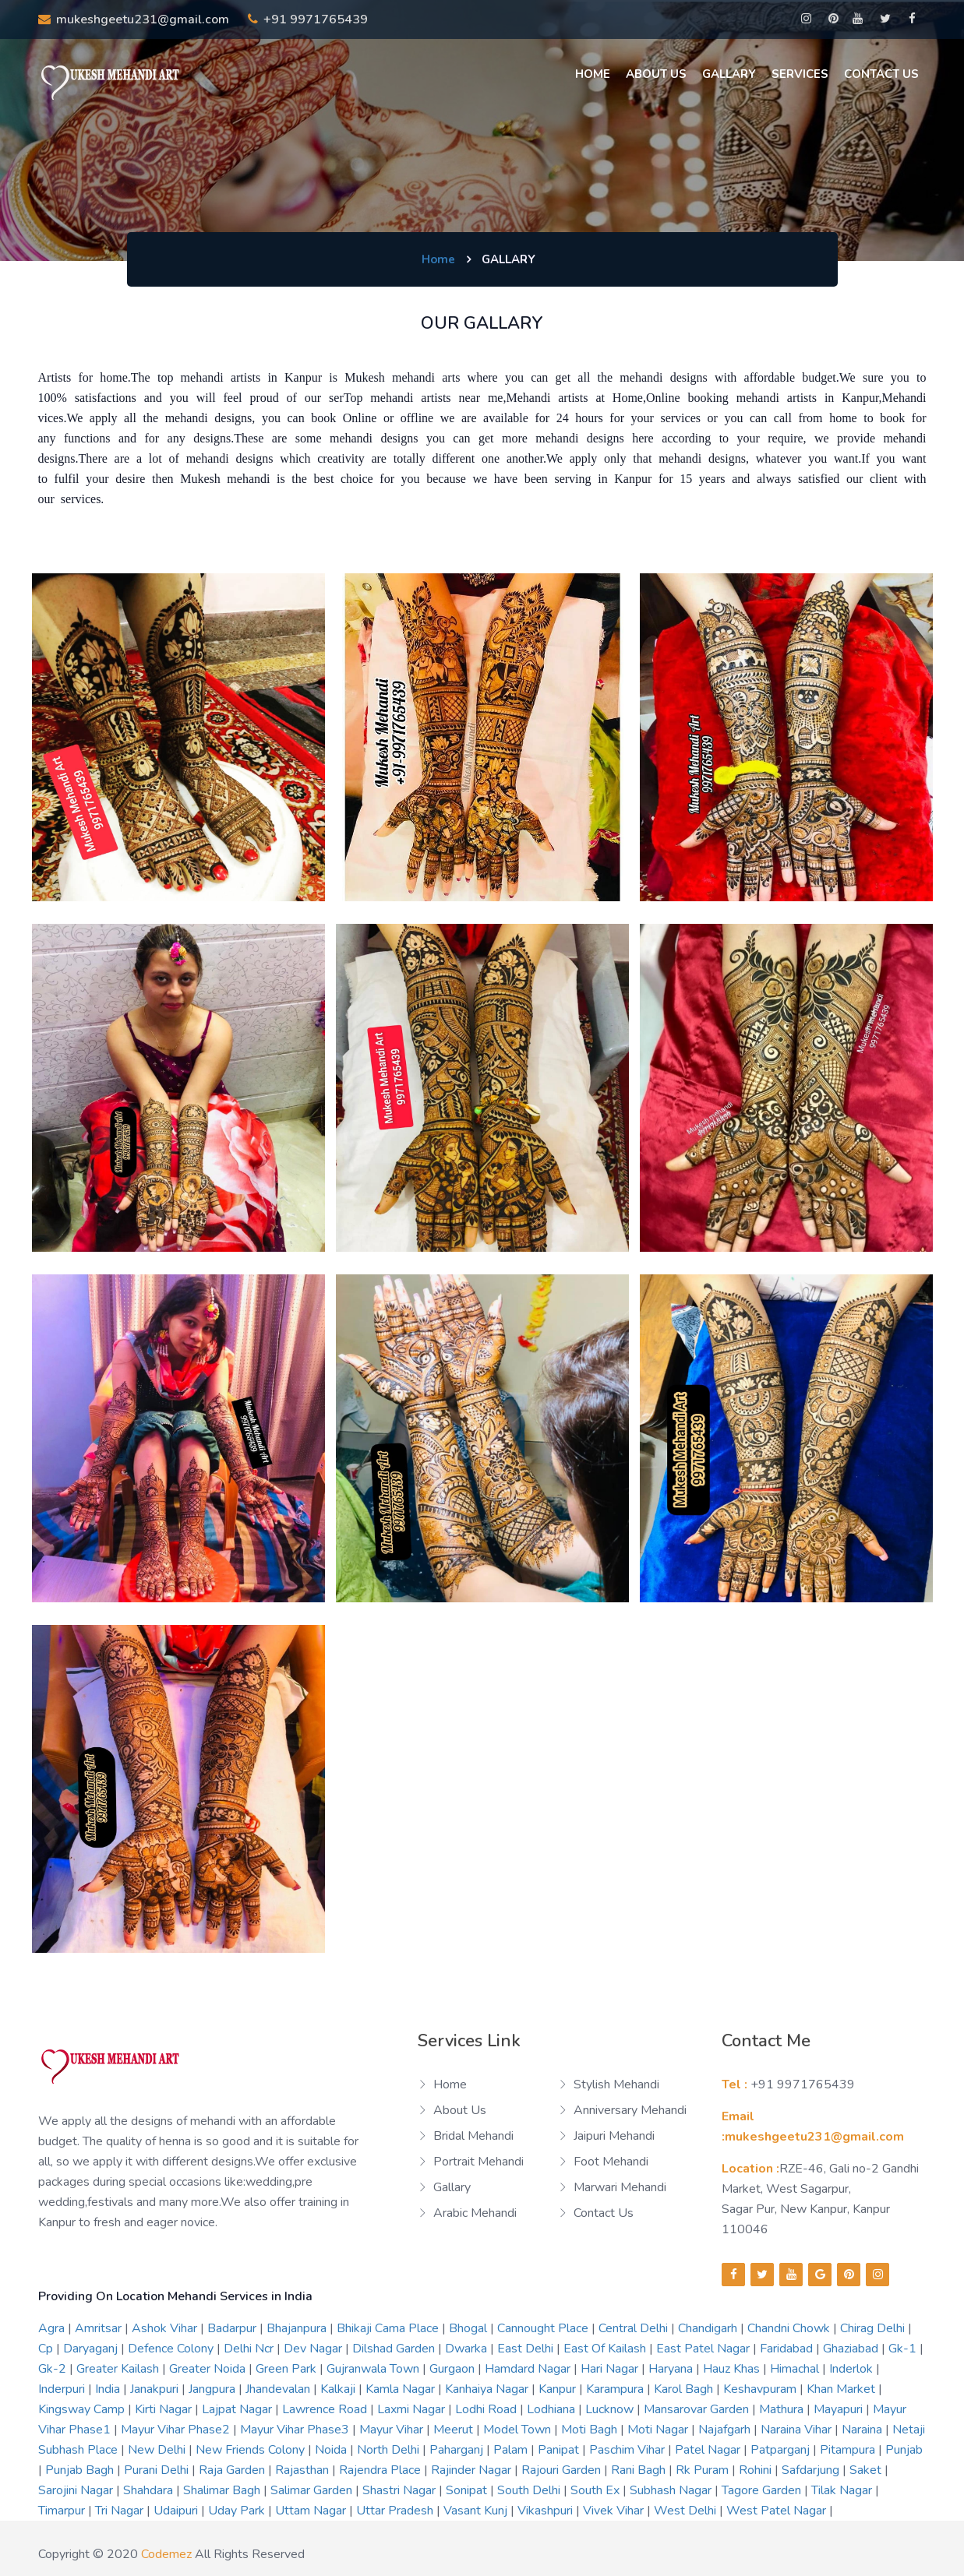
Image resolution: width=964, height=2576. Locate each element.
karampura (616, 2389)
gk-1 (904, 2348)
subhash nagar (672, 2490)
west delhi (686, 2510)
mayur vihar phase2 (177, 2429)
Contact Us (881, 74)
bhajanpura (298, 2328)
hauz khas (733, 2368)
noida (332, 2449)
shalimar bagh (223, 2490)
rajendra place (381, 2470)
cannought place (544, 2328)
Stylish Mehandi (616, 2084)
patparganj (781, 2449)
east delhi (526, 2348)
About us (656, 74)
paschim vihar (628, 2449)
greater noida (209, 2368)
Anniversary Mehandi (630, 2110)
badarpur (233, 2328)
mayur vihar (392, 2429)
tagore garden (763, 2490)
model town (518, 2429)
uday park (238, 2510)
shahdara (149, 2490)
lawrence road (326, 2409)
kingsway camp (83, 2409)
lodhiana (552, 2409)
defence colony (172, 2348)
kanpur (558, 2389)
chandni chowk (790, 2328)
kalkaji (339, 2389)
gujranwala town (374, 2368)
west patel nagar (777, 2510)
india (109, 2389)
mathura (783, 2409)
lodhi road (487, 2409)
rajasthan (303, 2470)
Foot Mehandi (611, 2161)
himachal (796, 2368)
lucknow (611, 2409)
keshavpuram (761, 2389)
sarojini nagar (77, 2490)
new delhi (158, 2449)
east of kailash (606, 2348)
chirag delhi (874, 2328)
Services (800, 74)
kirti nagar (165, 2409)
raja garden (233, 2470)
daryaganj (92, 2348)
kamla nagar (401, 2389)
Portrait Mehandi (478, 2161)
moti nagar (659, 2429)
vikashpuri (546, 2510)
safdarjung (812, 2470)
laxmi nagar (412, 2409)
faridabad (788, 2348)
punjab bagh (81, 2470)
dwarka (467, 2348)
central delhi (635, 2328)
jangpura (213, 2389)
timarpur (63, 2510)
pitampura (849, 2449)
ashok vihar (166, 2328)
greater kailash (119, 2368)
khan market (842, 2389)
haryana (672, 2368)
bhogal (469, 2328)
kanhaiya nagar (488, 2389)
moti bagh (590, 2429)
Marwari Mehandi (620, 2187)
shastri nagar (400, 2490)
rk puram (704, 2470)
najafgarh (726, 2429)
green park (288, 2368)
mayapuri (840, 2409)
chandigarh (709, 2328)
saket (867, 2470)
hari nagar (611, 2368)
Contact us (604, 2213)
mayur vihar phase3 (296, 2429)
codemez (166, 2554)
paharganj (457, 2449)
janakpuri (156, 2389)
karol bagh (685, 2389)
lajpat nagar (238, 2409)
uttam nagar (312, 2510)
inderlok (852, 2368)
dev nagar (314, 2348)
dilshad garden (395, 2348)
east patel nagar (704, 2348)
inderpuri (63, 2389)
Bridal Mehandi (473, 2135)
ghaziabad (852, 2348)
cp (47, 2348)
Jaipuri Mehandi (614, 2135)
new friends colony (252, 2449)
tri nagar (121, 2510)
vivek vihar (615, 2510)
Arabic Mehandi (475, 2213)
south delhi (530, 2490)
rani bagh (640, 2470)
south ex (596, 2490)
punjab (904, 2449)
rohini (757, 2470)
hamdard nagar (529, 2368)
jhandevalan (279, 2389)
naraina (863, 2429)
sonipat (468, 2490)
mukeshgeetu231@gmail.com (133, 19)
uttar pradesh (396, 2510)
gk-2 (53, 2368)
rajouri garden (562, 2470)
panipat (560, 2449)
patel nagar (709, 2449)
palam (512, 2449)
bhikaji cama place (389, 2328)
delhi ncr (250, 2348)
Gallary (729, 74)
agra (53, 2328)
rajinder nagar (472, 2470)
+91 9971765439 (308, 19)
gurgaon (453, 2368)
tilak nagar (843, 2490)
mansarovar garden (698, 2409)
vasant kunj (476, 2510)
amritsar (100, 2328)
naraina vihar (798, 2429)
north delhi (389, 2449)
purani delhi (158, 2470)
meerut (454, 2429)
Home (592, 74)
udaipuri (177, 2510)
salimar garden (312, 2490)
